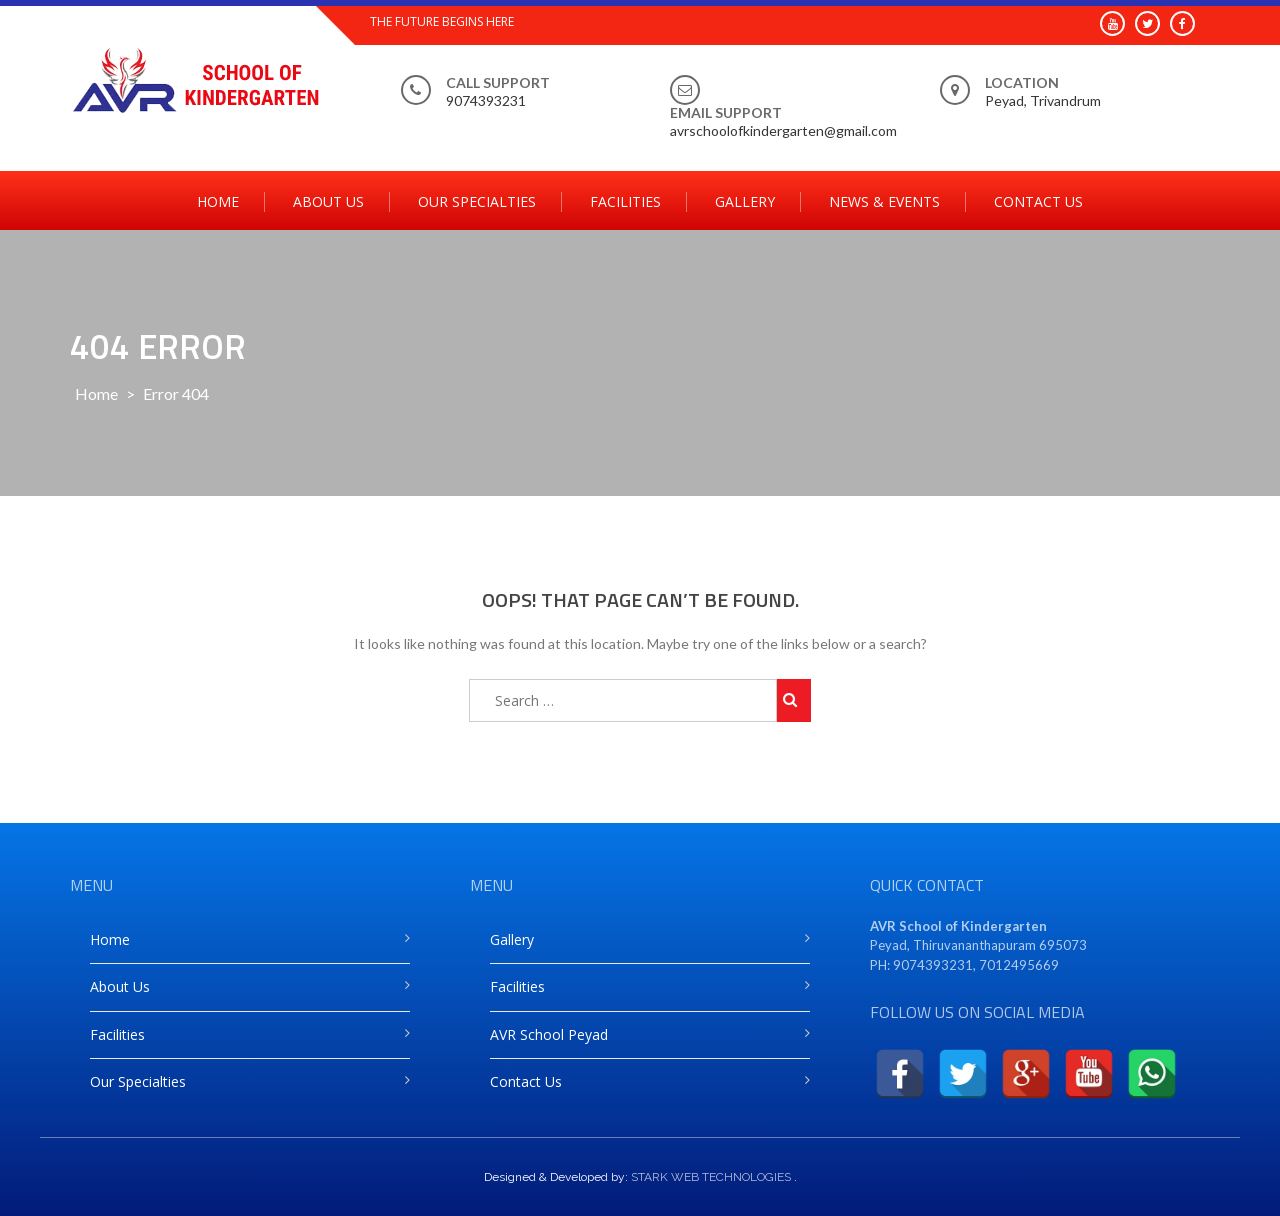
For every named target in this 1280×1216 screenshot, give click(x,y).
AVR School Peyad (549, 1034)
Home (218, 201)
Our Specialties (477, 201)
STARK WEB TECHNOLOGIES (711, 1177)
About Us (328, 201)
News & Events (884, 201)
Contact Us (1038, 201)
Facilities (625, 201)
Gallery (745, 201)
